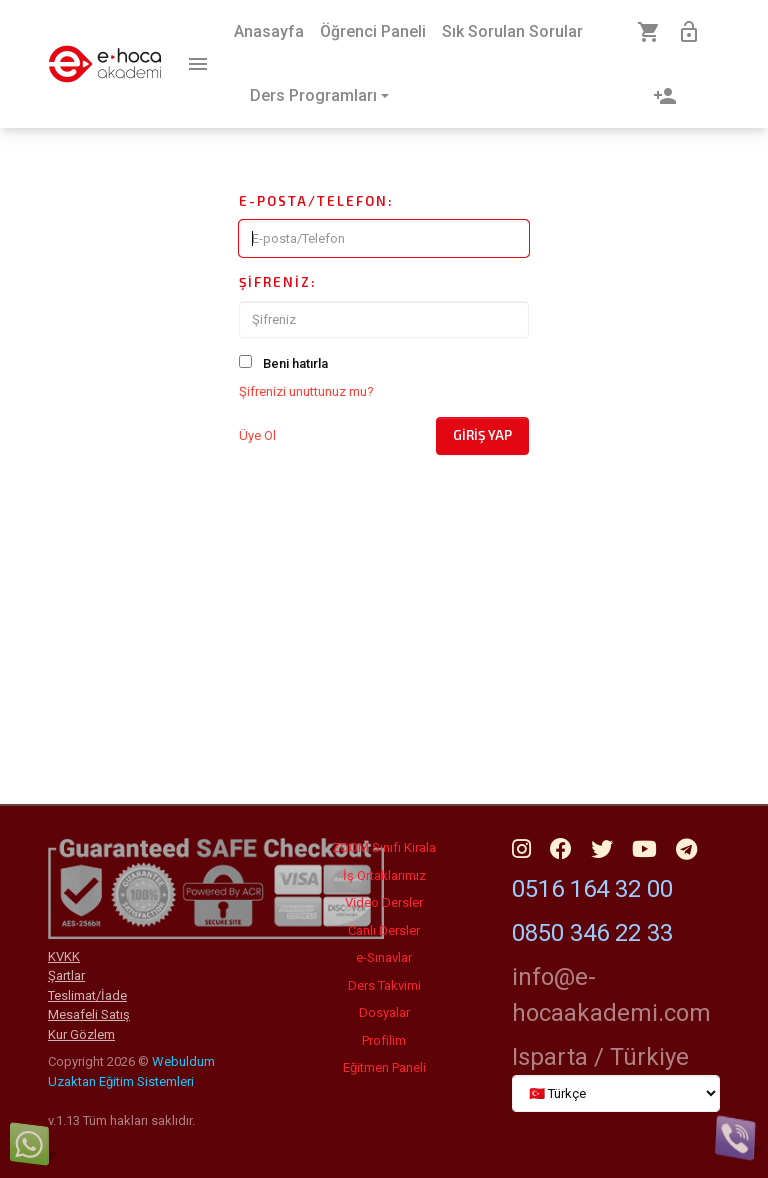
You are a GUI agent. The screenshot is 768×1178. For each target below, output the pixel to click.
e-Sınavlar (384, 957)
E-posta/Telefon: (316, 201)
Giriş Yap (482, 435)
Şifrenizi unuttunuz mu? (306, 391)
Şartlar (66, 975)
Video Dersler (384, 902)
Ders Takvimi (384, 985)
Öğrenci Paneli (373, 31)
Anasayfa (269, 31)
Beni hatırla (295, 363)
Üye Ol (257, 435)
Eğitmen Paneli (384, 1067)
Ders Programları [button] (313, 95)
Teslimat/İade (87, 995)
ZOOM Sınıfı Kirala (384, 847)
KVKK (64, 956)
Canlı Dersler (384, 930)
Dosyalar (384, 1012)
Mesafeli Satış (89, 1014)
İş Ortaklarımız (384, 875)
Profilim (384, 1040)
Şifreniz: (278, 282)
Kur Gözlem (81, 1034)
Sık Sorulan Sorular (512, 31)
